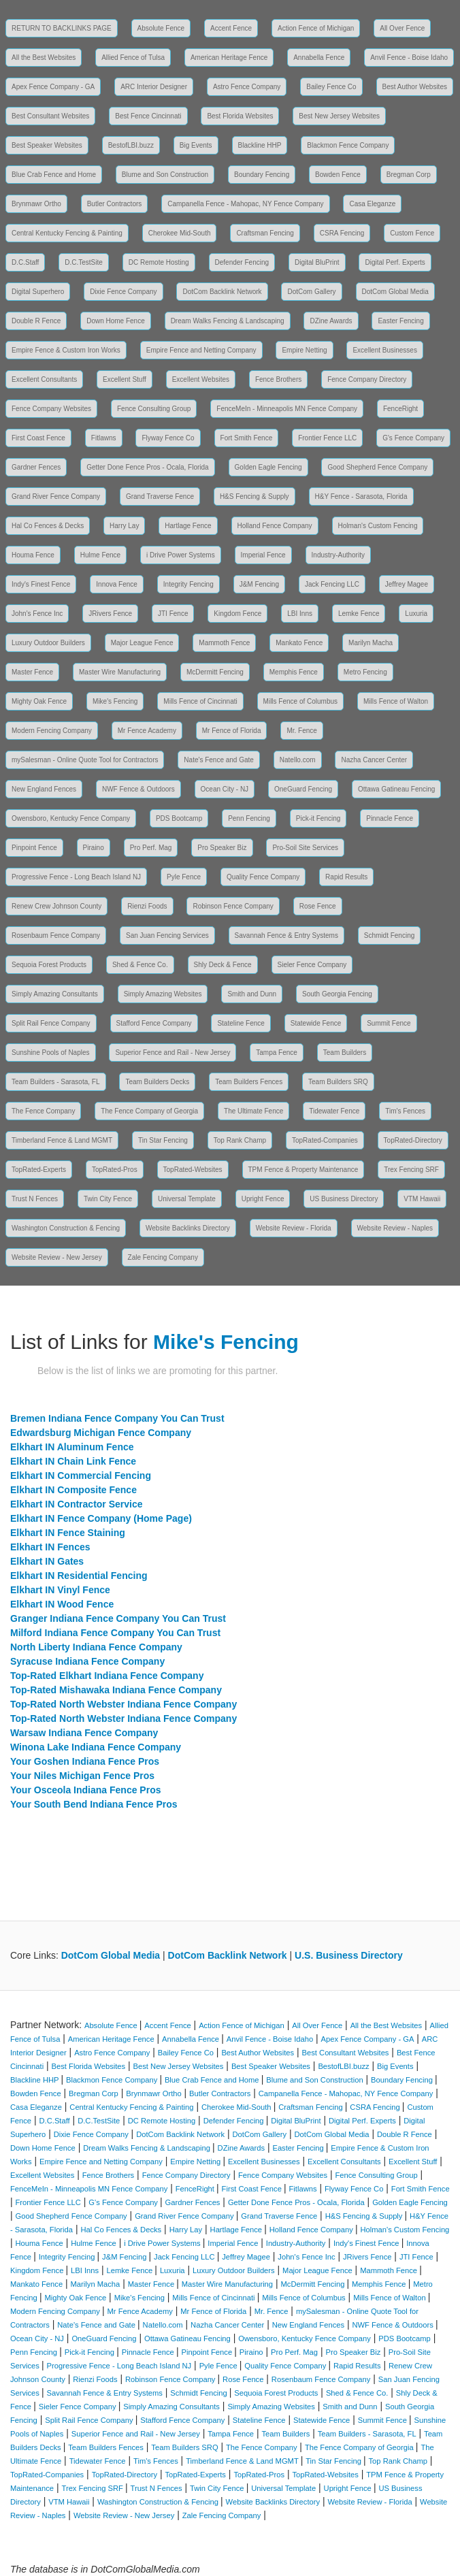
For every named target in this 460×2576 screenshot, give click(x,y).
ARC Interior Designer (153, 87)
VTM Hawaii (422, 1199)
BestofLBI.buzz (131, 145)
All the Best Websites (44, 57)
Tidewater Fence (334, 1111)
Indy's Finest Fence (41, 584)
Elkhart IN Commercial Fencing (80, 1475)
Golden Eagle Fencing (268, 467)
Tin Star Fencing (163, 1140)
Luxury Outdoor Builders (48, 643)
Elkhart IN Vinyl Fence (60, 1589)
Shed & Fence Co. (140, 964)
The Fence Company (43, 1111)
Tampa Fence (276, 1052)
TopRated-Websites (193, 1169)
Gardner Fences (36, 467)
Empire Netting (304, 350)
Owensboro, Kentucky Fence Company (71, 818)
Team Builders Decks (157, 1082)
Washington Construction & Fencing (66, 1228)
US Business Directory (344, 1199)
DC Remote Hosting (159, 262)
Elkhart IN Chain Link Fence (73, 1461)
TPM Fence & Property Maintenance (303, 1169)
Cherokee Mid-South (179, 233)
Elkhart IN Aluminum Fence (72, 1446)
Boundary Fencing (261, 174)
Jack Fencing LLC (332, 584)
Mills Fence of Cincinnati (200, 701)
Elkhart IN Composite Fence (73, 1489)
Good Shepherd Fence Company (377, 467)
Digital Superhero (38, 291)
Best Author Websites (414, 87)
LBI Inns (299, 613)
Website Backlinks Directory (188, 1228)
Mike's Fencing (115, 701)
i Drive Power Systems (180, 555)
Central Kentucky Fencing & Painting (67, 233)
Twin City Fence (108, 1199)
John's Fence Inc (37, 613)
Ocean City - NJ (225, 789)
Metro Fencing (365, 672)
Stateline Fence (241, 1023)
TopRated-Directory (413, 1140)
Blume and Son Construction (165, 174)
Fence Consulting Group (154, 408)
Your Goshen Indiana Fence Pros (84, 1761)
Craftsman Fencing (264, 233)
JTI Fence (173, 613)
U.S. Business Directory (349, 1955)
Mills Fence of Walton (395, 701)
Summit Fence (388, 1023)
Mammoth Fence (224, 643)
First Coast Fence (38, 438)
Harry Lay (124, 525)
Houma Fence (33, 555)
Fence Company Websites (51, 408)
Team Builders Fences (248, 1082)
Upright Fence (263, 1199)
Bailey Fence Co (331, 87)
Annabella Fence (318, 57)
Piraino (93, 847)
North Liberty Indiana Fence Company (96, 1647)
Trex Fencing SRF (411, 1169)
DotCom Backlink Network (221, 291)
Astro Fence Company (247, 87)
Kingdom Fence (237, 613)
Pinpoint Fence (34, 847)
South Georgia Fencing (337, 994)
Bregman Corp (409, 174)
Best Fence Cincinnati (148, 116)
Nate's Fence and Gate (219, 760)
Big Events (196, 145)
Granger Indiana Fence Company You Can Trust (118, 1618)
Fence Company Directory (366, 379)
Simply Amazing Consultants (55, 994)
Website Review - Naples (395, 1228)
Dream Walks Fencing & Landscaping (227, 321)
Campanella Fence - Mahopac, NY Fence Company (245, 204)
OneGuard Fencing (303, 789)
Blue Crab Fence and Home (54, 174)
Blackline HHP (260, 145)
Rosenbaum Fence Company (56, 935)
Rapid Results (346, 877)
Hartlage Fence (188, 525)
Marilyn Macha (370, 643)
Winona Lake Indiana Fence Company (95, 1747)
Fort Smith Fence (246, 438)
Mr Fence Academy (147, 730)
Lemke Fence (359, 613)
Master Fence (32, 672)
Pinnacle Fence (389, 818)
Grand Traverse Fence (160, 496)
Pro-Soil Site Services (305, 847)
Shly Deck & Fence (223, 964)
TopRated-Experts (39, 1169)
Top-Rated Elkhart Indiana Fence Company (106, 1675)
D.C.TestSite (84, 262)
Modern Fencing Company (52, 730)
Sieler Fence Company (312, 964)
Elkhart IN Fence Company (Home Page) (101, 1518)
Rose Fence (317, 906)
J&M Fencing (259, 584)
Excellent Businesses (384, 350)
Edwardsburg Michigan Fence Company (100, 1432)
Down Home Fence (115, 321)
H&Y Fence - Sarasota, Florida (361, 496)
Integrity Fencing (188, 584)
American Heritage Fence (229, 57)
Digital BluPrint (317, 262)
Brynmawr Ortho (36, 204)
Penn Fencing (249, 818)
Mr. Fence (301, 730)
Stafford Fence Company (154, 1023)
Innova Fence (116, 584)
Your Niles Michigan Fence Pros (82, 1775)
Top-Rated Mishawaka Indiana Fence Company (116, 1689)
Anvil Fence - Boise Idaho (409, 57)
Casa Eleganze (372, 204)
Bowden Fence (338, 174)
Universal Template (187, 1199)
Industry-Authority (338, 555)
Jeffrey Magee (406, 584)
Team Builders (344, 1052)
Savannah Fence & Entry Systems (286, 935)
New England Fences (44, 789)
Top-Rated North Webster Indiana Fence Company (123, 1704)
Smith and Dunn (251, 994)
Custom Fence (412, 233)
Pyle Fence (184, 877)
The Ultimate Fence (253, 1111)
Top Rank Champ (240, 1140)
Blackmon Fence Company (348, 145)
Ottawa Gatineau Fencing (396, 789)
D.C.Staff (25, 262)
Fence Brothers (278, 379)
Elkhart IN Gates (47, 1561)
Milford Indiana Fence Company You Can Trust (115, 1632)
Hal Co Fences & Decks (48, 525)
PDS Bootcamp (179, 818)
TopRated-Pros (114, 1169)
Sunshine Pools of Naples (51, 1052)
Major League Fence (142, 643)
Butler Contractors (114, 204)
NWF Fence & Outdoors (138, 789)
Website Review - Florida (293, 1228)
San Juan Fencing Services (167, 935)
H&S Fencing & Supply (254, 496)
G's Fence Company (413, 438)
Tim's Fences (405, 1111)
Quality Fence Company (263, 877)
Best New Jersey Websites (339, 116)
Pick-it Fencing (318, 818)
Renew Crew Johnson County (56, 906)
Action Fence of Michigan (316, 28)
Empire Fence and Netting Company (201, 350)
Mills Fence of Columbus (300, 701)
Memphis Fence (293, 672)
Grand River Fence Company (56, 496)
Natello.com (298, 760)
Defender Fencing (242, 262)
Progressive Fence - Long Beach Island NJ (76, 877)
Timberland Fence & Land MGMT (62, 1140)
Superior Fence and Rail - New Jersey (172, 1052)
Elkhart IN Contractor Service (76, 1504)
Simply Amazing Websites (163, 994)
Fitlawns (103, 438)
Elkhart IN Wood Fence (62, 1604)
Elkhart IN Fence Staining (67, 1532)
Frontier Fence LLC (327, 438)
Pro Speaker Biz (221, 847)
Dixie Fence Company (123, 291)
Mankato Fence (299, 643)
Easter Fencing (400, 321)
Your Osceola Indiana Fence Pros (85, 1789)
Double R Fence (36, 321)
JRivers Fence (110, 613)
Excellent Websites (200, 379)
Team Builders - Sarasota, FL (56, 1082)
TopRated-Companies (325, 1140)
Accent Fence (231, 28)
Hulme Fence (100, 555)
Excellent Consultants (44, 379)
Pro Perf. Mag (151, 847)
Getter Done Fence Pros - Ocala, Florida (147, 467)
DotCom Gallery (311, 291)
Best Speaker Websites (47, 145)
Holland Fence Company (274, 525)
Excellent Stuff (124, 379)
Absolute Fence (161, 28)
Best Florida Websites (240, 116)
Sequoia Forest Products (49, 964)
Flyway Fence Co (168, 438)
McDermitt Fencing (215, 672)
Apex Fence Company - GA (53, 87)
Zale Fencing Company (163, 1257)
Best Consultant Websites (50, 116)
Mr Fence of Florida (231, 730)
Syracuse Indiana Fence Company (87, 1661)
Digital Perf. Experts (395, 262)
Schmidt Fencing (389, 935)
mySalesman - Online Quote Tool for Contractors (85, 760)
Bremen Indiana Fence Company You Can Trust (117, 1418)
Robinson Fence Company (233, 906)
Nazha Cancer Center (374, 760)
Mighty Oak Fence (39, 701)
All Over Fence (402, 28)
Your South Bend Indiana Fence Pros (94, 1804)
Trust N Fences (35, 1199)
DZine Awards (331, 321)
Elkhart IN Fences (50, 1547)
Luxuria (416, 613)
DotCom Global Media (395, 291)
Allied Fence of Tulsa (133, 57)
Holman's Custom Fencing (378, 525)
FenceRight (400, 408)
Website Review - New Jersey (57, 1257)
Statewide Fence (316, 1023)
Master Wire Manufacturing (120, 672)
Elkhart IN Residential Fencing (79, 1575)
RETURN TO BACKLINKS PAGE (62, 28)
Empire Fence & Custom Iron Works (66, 350)
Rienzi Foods (147, 906)
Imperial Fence (263, 555)
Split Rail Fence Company (51, 1023)
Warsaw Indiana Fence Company (84, 1732)
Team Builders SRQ (338, 1082)
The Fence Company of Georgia (149, 1111)
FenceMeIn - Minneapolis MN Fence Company (286, 408)
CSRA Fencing (342, 233)
